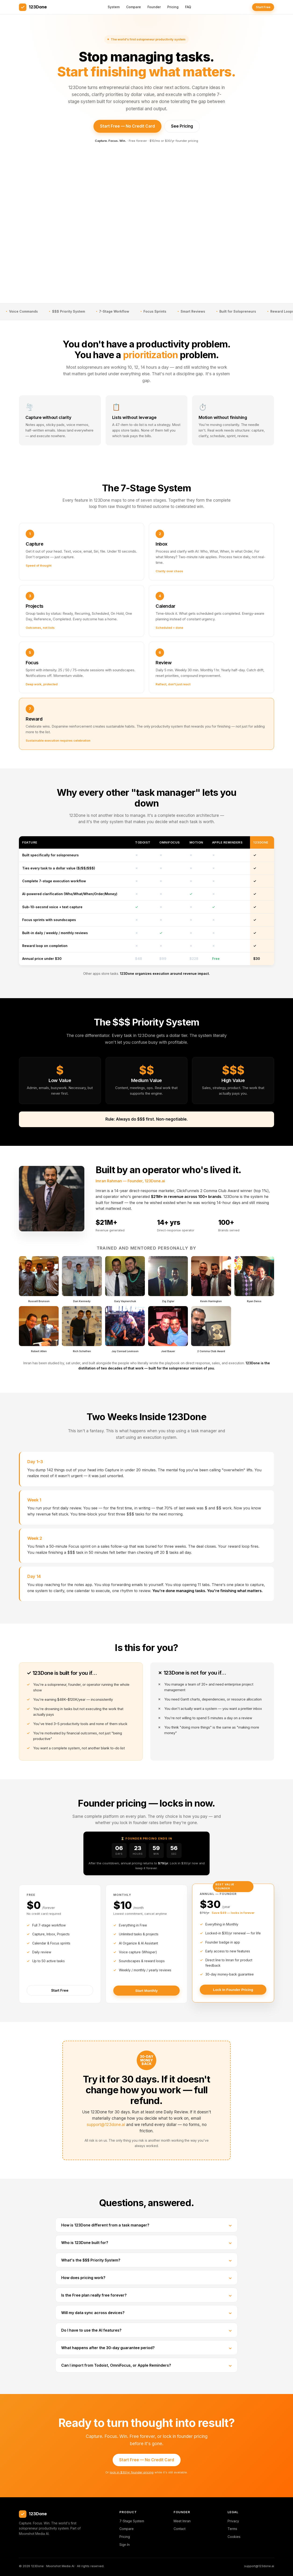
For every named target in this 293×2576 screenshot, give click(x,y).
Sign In (124, 2545)
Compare (133, 7)
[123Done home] (33, 7)
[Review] (41, 248)
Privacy (233, 2521)
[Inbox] (41, 191)
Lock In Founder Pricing (233, 1990)
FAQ (188, 7)
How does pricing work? (146, 2277)
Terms (232, 2529)
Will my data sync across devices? (146, 2312)
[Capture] (41, 177)
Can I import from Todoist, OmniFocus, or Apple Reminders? (146, 2365)
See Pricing (182, 126)
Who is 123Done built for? (146, 2242)
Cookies (234, 2537)
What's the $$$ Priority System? (146, 2260)
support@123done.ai (106, 2124)
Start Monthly (146, 1991)
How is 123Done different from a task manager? (146, 2224)
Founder (154, 7)
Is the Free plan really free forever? (146, 2295)
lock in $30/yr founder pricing (132, 2472)
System (114, 7)
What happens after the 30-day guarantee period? (146, 2347)
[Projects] (41, 205)
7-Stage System (131, 2521)
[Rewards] (41, 262)
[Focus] (41, 234)
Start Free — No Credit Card (127, 126)
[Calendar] (41, 220)
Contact (180, 2529)
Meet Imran (182, 2521)
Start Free (263, 7)
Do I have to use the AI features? (146, 2330)
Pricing (173, 7)
